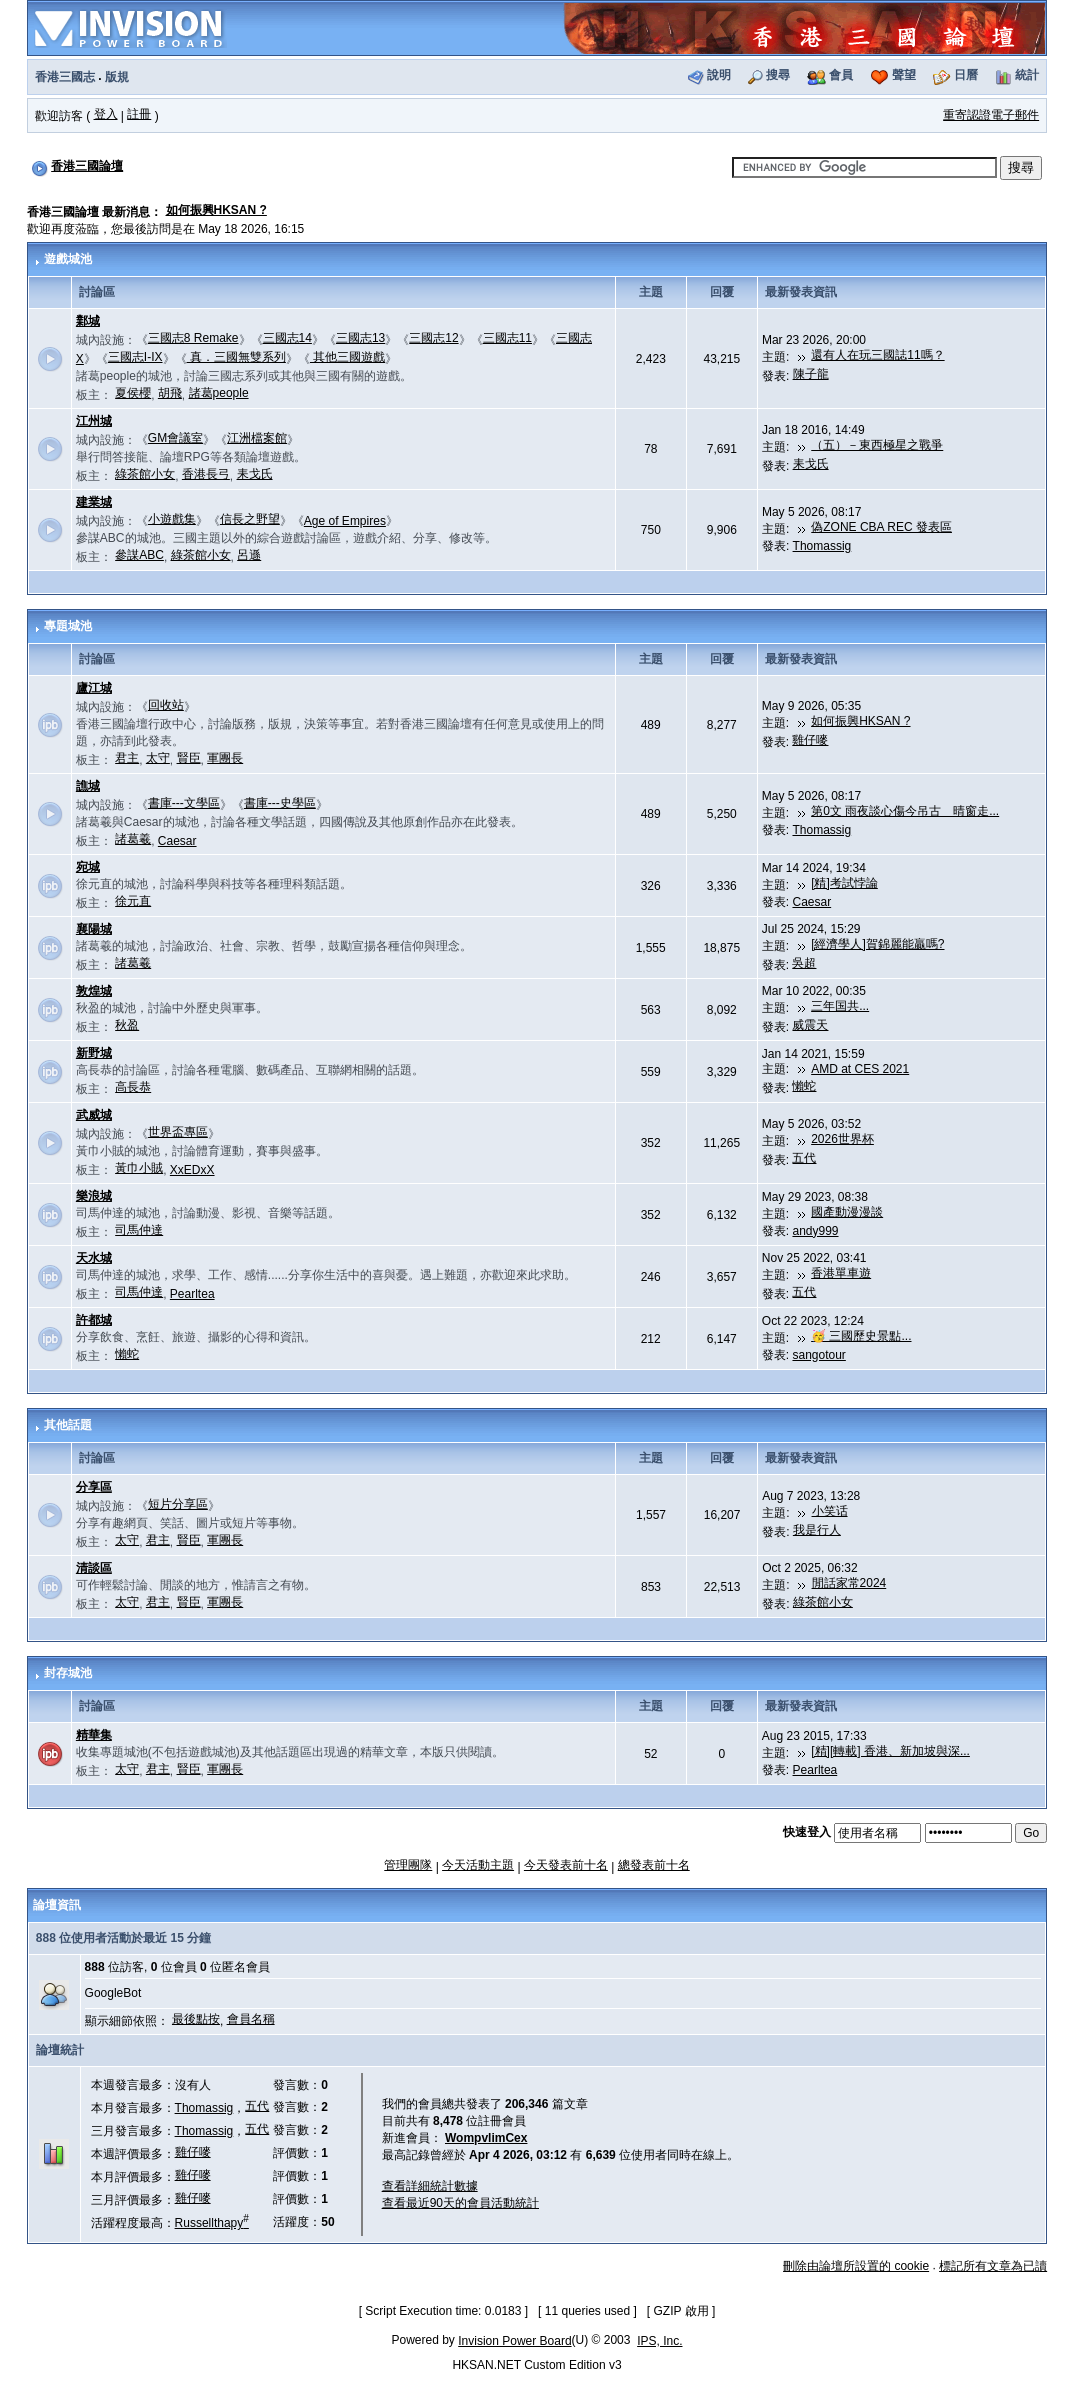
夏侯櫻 (133, 393)
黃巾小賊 (139, 1168)
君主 (127, 758)
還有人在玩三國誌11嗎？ (877, 355)
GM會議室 (175, 438)
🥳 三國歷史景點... (861, 1336)
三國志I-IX (135, 357)
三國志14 (287, 338)
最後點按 (196, 2019)
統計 (1027, 75)
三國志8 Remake (193, 338)
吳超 (804, 963)
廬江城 (94, 688)
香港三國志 (65, 77)
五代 (804, 1158)
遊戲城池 (68, 259)
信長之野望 (250, 519)
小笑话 (830, 1511)
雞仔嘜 (810, 740)
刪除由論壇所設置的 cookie (856, 2266)
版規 (117, 77)
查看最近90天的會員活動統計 (460, 2203)
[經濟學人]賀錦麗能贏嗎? (877, 944)
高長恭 (133, 1087)
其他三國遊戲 (347, 357)
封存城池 (68, 1673)
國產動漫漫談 (847, 1212)
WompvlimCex (486, 2138)
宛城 (88, 867)
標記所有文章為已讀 (993, 2266)
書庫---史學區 (280, 803)
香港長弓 (206, 474)
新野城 (94, 1053)
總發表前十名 (654, 1865)
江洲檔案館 (257, 438)
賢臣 (189, 758)
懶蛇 (804, 1086)
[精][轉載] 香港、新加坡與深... (890, 1751)
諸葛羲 (133, 839)
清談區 (94, 1568)
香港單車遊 (841, 1273)
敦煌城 (94, 991)
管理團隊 (408, 1865)
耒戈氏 (255, 474)
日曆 (966, 75)
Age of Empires (345, 521)
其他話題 (68, 1425)
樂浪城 (94, 1196)
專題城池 (68, 626)
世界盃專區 (178, 1132)
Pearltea (192, 1294)
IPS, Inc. (659, 2341)
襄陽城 (94, 929)
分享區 (94, 1487)
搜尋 (778, 75)
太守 (158, 758)
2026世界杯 (842, 1139)
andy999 (815, 1231)
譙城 (88, 786)
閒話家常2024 (849, 1583)
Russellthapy (212, 2223)
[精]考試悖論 (844, 883)
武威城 (94, 1115)
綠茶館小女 (145, 474)
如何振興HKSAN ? (216, 210)
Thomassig (822, 546)
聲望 (904, 75)
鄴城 (88, 321)
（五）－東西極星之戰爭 (877, 445)
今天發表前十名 (566, 1865)
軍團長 (225, 758)
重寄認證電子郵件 (991, 115)
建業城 (94, 502)
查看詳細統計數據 (430, 2186)
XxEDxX (192, 1170)
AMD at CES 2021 (860, 1069)
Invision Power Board (514, 2341)
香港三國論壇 (87, 166)
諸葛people (219, 393)
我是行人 (817, 1530)
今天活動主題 (478, 1865)
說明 (719, 75)
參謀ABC (139, 555)
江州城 (94, 421)
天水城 (94, 1258)
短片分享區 (178, 1504)
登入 (106, 114)
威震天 (810, 1025)
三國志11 (507, 338)
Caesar (177, 841)
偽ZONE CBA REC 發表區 (881, 527)
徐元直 (133, 901)
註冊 (139, 114)
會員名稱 (251, 2019)
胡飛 (170, 393)
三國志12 (433, 338)
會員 (841, 75)
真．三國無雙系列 (236, 357)
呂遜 (249, 555)
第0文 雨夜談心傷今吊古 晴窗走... (905, 811)
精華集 (94, 1735)
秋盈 (127, 1025)
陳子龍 (811, 374)
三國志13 (360, 338)
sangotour (818, 1355)
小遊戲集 (172, 519)
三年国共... (840, 1006)
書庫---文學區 (184, 803)
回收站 (166, 705)
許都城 (94, 1320)
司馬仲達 (139, 1230)
